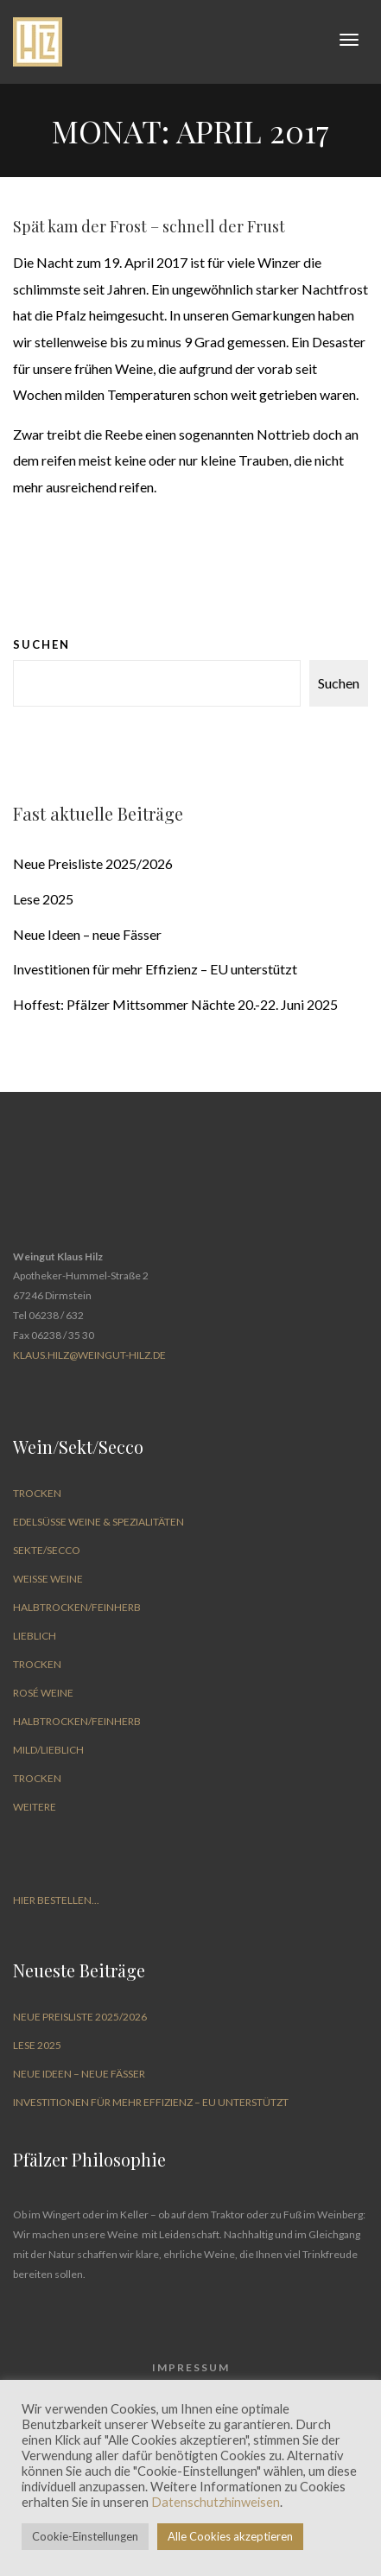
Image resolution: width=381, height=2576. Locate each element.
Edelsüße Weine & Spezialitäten (98, 1521)
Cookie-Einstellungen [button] (85, 2536)
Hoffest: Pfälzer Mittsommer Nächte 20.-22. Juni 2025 (175, 1004)
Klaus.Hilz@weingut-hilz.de (89, 1354)
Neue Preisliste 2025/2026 (93, 863)
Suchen (41, 644)
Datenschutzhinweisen (215, 2502)
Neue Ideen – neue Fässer (87, 934)
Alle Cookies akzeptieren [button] (230, 2536)
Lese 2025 (43, 899)
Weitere (34, 1806)
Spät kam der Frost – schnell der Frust (149, 226)
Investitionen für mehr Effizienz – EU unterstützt (155, 969)
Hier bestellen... (56, 1900)
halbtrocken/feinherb (77, 1607)
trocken (37, 1493)
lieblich (34, 1635)
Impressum (191, 2367)
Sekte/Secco (46, 1550)
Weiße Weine (48, 1578)
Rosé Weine (43, 1692)
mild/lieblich (48, 1749)
